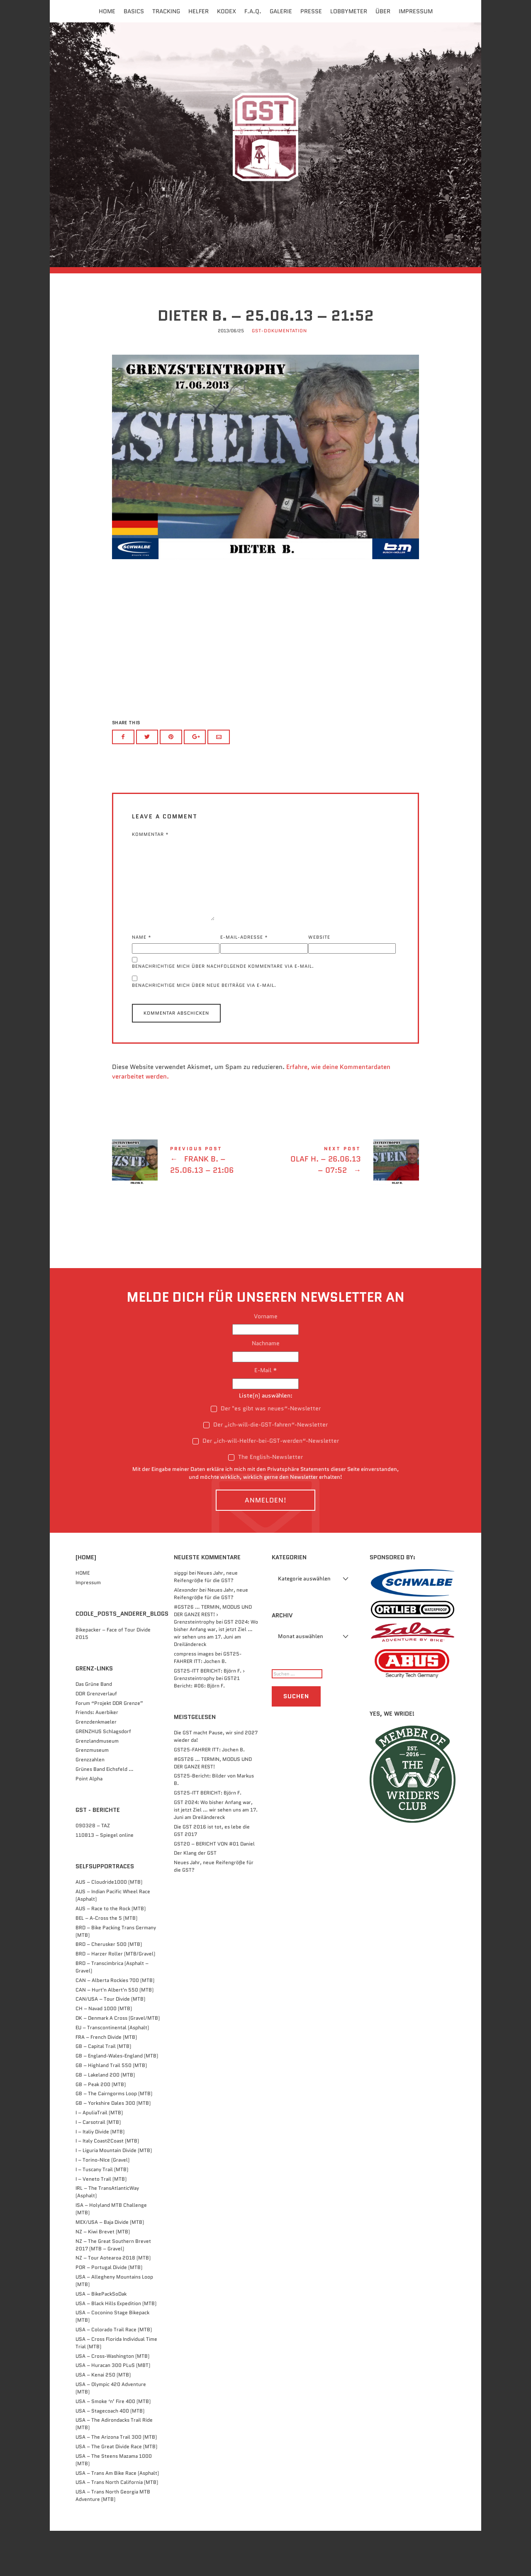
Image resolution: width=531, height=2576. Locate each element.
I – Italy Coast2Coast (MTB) (107, 2185)
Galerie (281, 11)
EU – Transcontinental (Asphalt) (112, 2072)
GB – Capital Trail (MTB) (103, 2091)
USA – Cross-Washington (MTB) (112, 2400)
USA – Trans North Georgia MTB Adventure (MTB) (113, 2540)
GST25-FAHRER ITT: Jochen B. (207, 1702)
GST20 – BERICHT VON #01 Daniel (214, 1888)
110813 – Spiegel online (105, 1879)
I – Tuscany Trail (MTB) (102, 2214)
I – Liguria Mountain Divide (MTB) (114, 2195)
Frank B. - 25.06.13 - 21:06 (189, 1207)
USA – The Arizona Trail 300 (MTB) (116, 2482)
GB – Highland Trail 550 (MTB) (111, 2109)
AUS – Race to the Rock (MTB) (111, 1953)
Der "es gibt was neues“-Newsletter (266, 1453)
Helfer (198, 11)
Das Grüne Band (94, 1728)
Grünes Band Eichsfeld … (105, 1813)
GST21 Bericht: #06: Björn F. (207, 1726)
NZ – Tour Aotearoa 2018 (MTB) (113, 2302)
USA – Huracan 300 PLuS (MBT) (113, 2410)
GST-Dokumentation (279, 377)
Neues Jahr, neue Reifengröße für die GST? (206, 1621)
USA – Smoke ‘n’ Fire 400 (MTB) (113, 2445)
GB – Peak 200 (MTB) (101, 2129)
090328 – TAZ (93, 1870)
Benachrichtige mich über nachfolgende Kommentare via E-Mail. (223, 1011)
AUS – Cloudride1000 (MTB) (109, 1927)
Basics (134, 11)
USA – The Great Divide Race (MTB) (116, 2491)
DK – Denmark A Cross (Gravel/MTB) (118, 2062)
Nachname (266, 1388)
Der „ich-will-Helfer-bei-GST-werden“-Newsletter (265, 1485)
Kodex (226, 11)
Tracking (166, 11)
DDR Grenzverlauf (96, 1738)
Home (107, 11)
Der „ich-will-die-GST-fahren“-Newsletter (265, 1469)
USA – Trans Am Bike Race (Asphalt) (117, 2517)
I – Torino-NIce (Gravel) (102, 2204)
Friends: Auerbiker (97, 1757)
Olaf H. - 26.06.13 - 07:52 (342, 1207)
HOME (83, 1618)
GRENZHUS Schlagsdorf (103, 1776)
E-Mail (265, 1415)
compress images (194, 1698)
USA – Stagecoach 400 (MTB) (110, 2455)
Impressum (416, 11)
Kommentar (150, 877)
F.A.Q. (252, 11)
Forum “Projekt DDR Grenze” (109, 1747)
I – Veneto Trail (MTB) (101, 2223)
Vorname (266, 1361)
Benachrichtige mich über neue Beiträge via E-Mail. (204, 1030)
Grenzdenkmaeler (96, 1766)
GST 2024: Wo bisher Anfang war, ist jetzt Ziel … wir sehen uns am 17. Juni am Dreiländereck (216, 1677)
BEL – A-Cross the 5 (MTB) (106, 1962)
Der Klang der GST (195, 1898)
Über (382, 11)
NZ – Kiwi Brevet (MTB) (103, 2276)
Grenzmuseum (92, 1795)
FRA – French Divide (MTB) (106, 2081)
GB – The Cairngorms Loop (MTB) (114, 2138)
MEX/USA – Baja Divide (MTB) (110, 2266)
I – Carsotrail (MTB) (98, 2166)
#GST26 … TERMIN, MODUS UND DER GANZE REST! (213, 1807)
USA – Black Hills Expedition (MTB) (116, 2348)
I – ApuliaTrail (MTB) (99, 2157)
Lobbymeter (348, 11)
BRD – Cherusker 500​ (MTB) (109, 1989)
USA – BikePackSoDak (101, 2338)
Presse (311, 11)
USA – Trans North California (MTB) (117, 2527)
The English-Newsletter (265, 1502)
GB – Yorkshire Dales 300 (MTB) (113, 2147)
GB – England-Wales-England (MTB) (117, 2100)
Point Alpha (89, 1823)
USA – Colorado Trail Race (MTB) (114, 2374)
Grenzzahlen (90, 1804)
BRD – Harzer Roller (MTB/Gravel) (115, 1998)
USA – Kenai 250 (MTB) (103, 2419)
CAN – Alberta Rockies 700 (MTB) (115, 2024)
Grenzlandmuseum (97, 1785)
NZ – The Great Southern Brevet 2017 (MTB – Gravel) (113, 2289)
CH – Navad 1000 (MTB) (104, 2053)
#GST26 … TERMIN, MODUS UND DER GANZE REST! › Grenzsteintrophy (213, 1659)
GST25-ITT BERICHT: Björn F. (207, 1837)
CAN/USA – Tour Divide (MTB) (110, 2044)
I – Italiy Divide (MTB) (100, 2176)
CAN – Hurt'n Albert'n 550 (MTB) (114, 2034)
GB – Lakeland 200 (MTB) (105, 2119)
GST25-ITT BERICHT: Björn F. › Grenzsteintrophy (209, 1719)
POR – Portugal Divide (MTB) (109, 2311)
